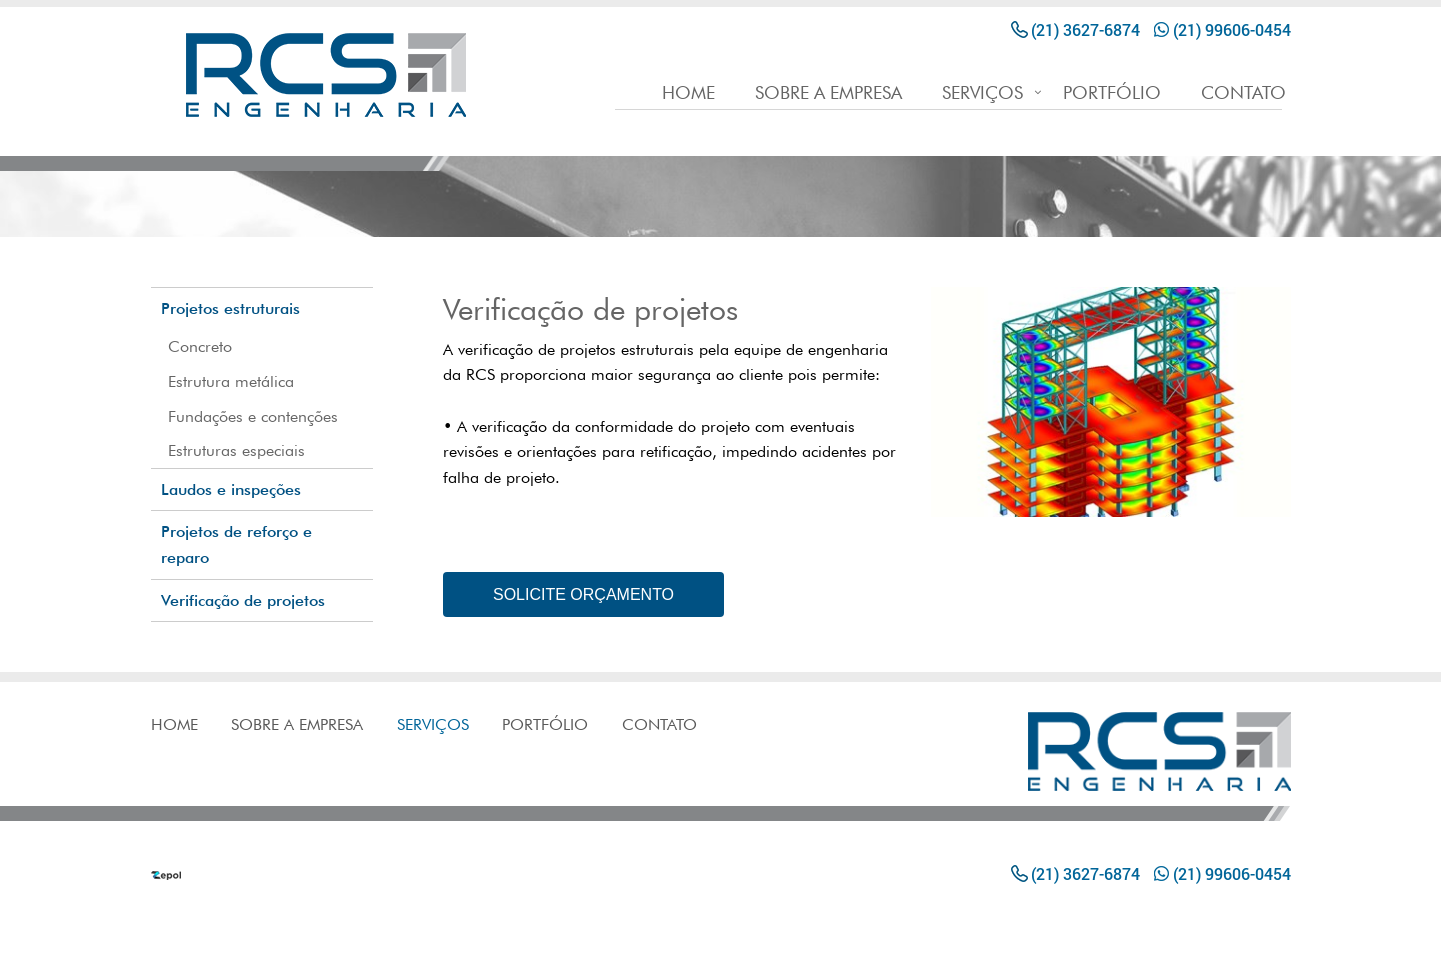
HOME (688, 93)
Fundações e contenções (253, 416)
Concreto (200, 346)
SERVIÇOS (982, 93)
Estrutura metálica (231, 381)
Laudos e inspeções (231, 489)
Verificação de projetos (243, 600)
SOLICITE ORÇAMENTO (583, 594)
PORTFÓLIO (1112, 93)
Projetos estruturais (230, 308)
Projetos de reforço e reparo (236, 544)
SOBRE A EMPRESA (828, 93)
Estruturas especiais (236, 450)
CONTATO (1243, 93)
